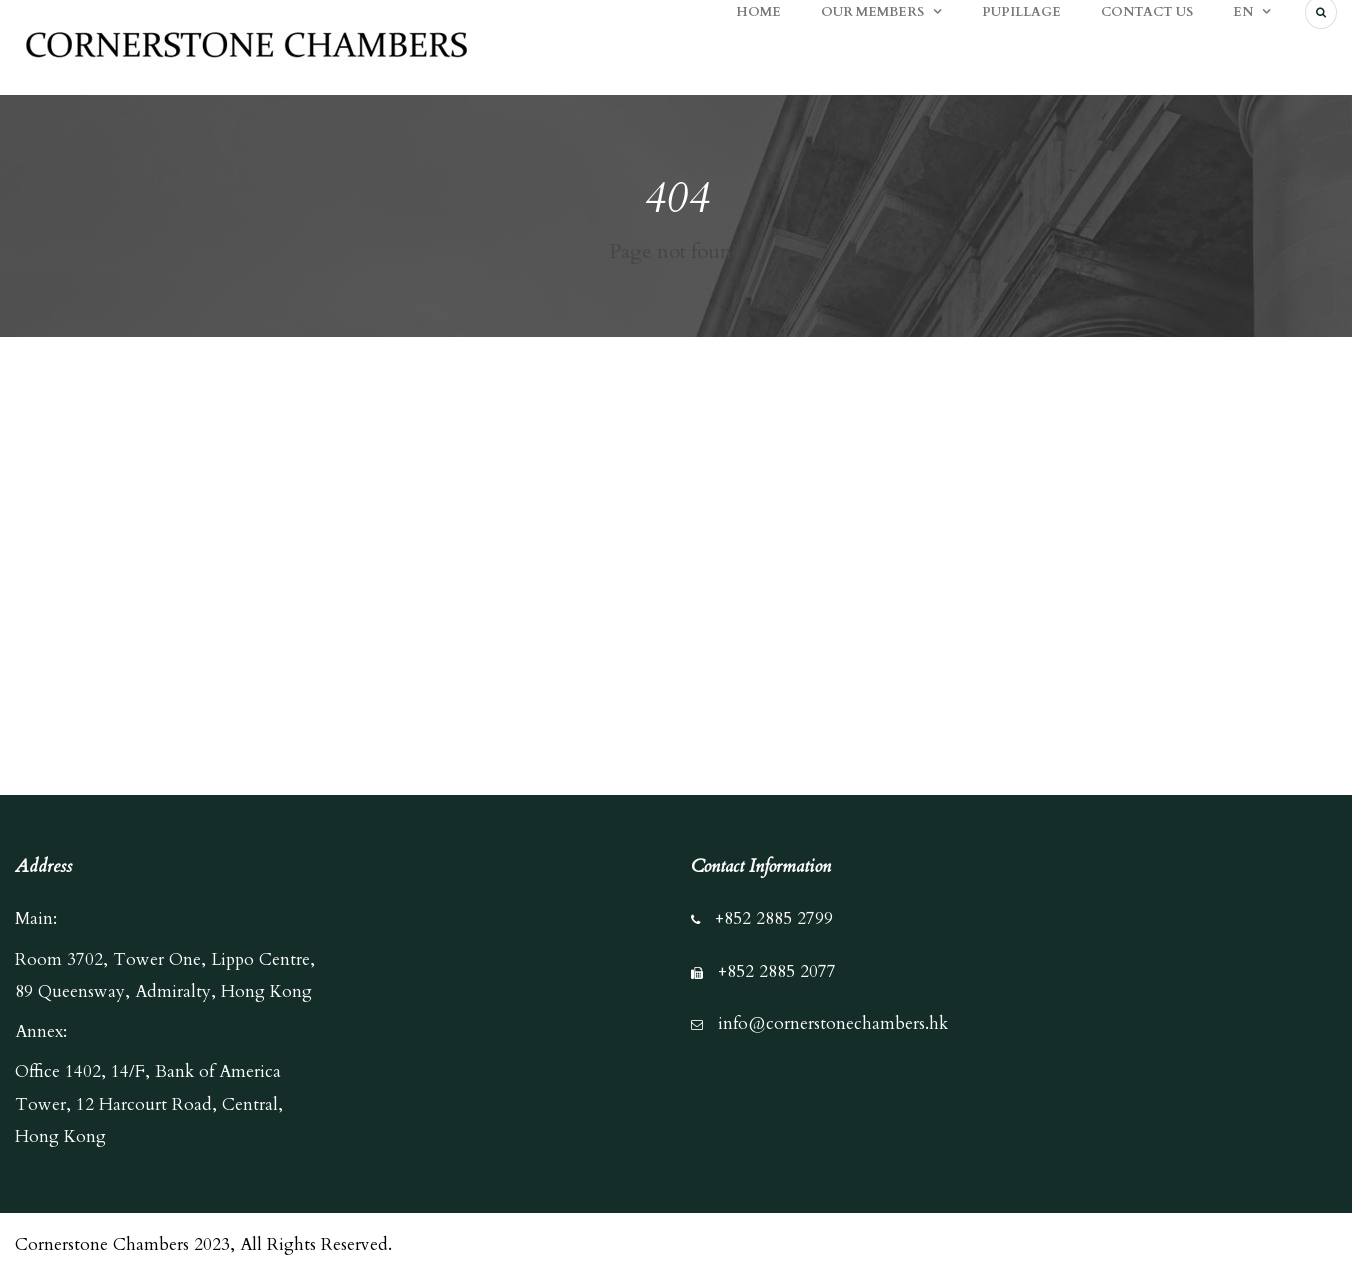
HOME (758, 12)
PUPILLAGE (1021, 12)
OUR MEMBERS (872, 12)
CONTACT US (1147, 12)
